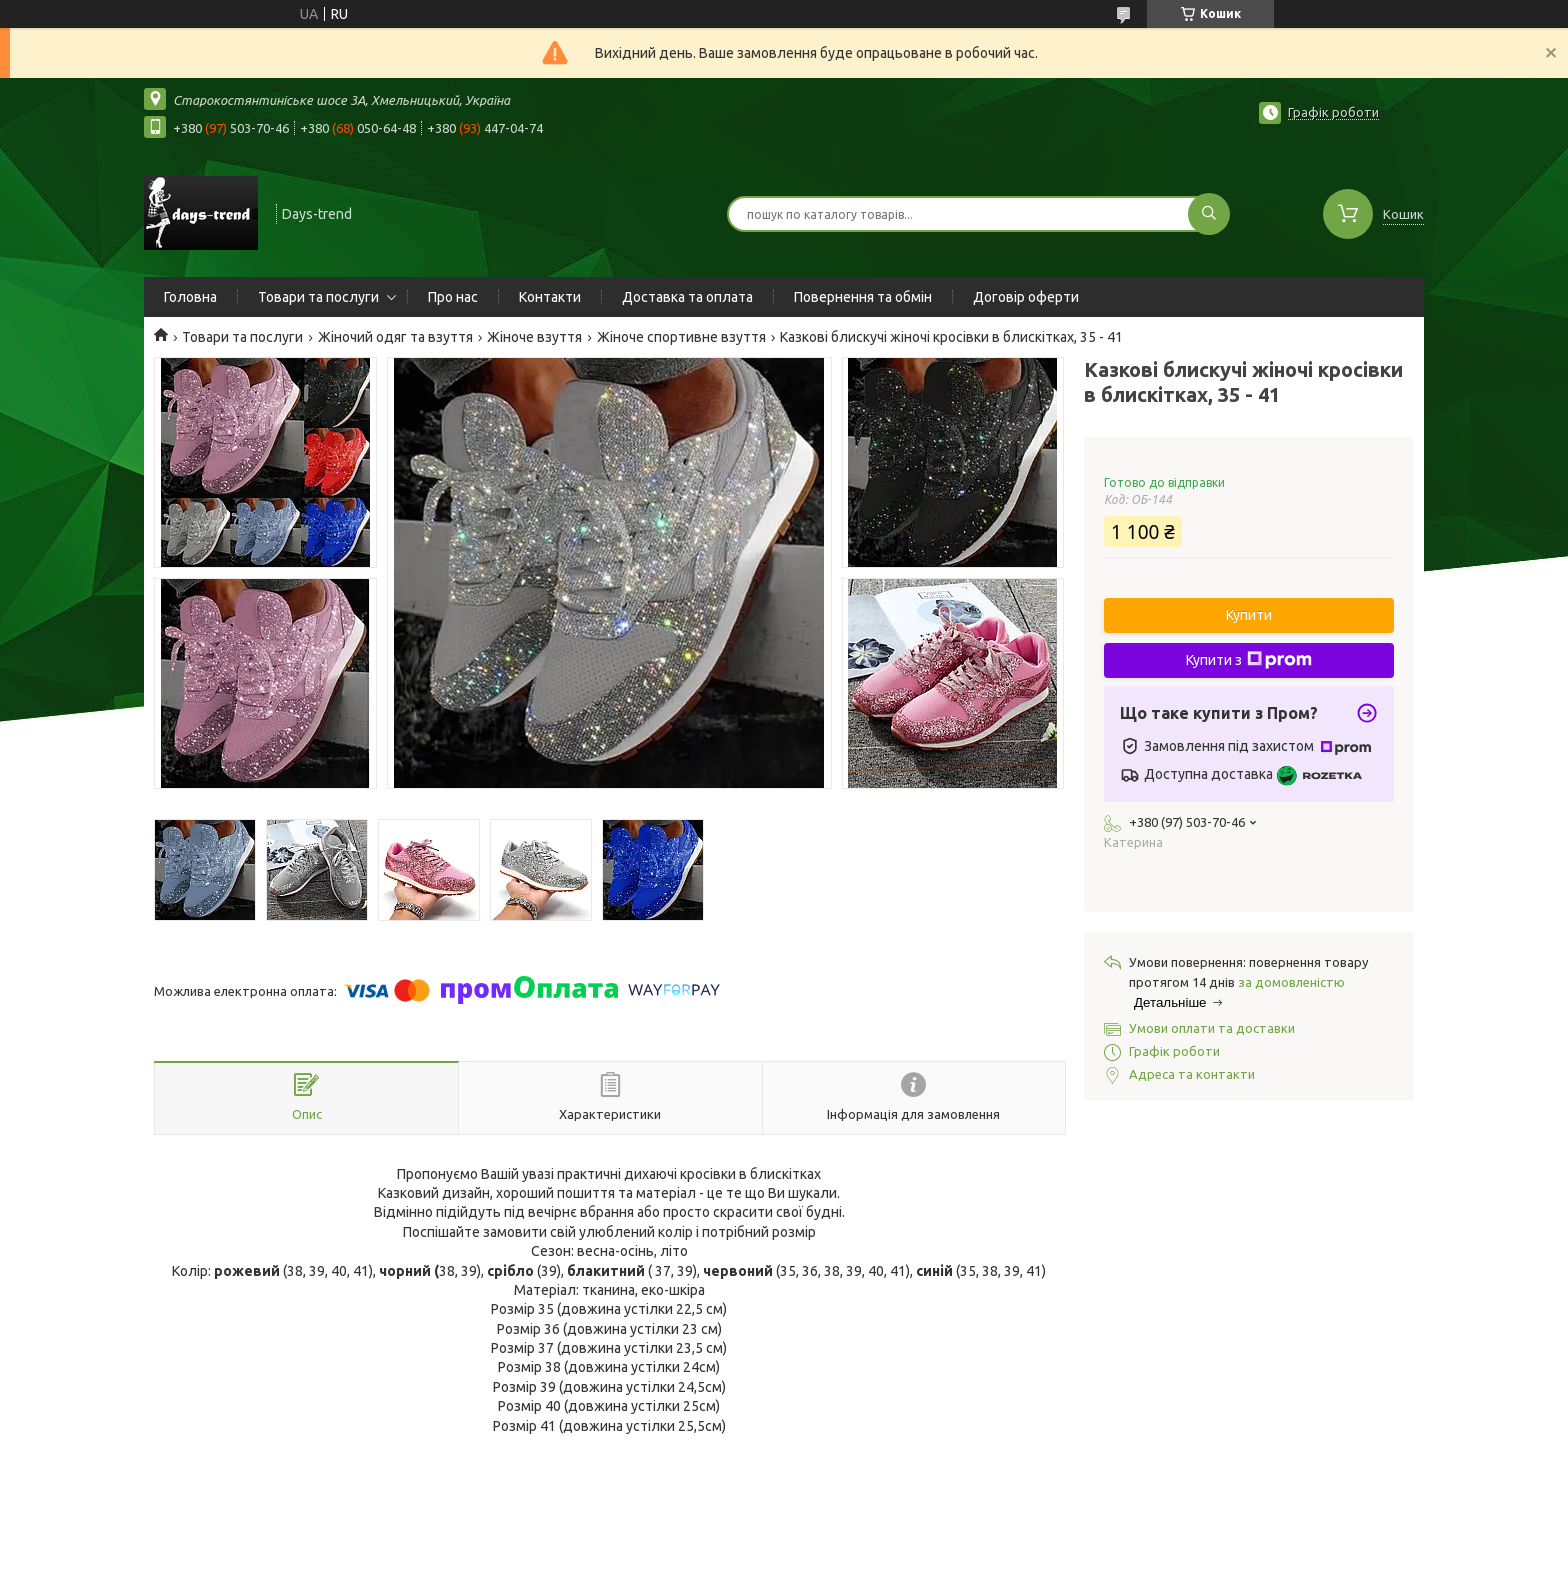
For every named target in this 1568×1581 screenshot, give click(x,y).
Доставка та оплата (687, 297)
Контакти (550, 297)
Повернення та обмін (863, 297)
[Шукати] (1209, 214)
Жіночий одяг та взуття (395, 337)
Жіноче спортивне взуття (681, 337)
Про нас (453, 297)
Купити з (1249, 660)
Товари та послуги (318, 297)
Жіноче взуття (534, 337)
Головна (190, 297)
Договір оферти (1026, 297)
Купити (1249, 615)
